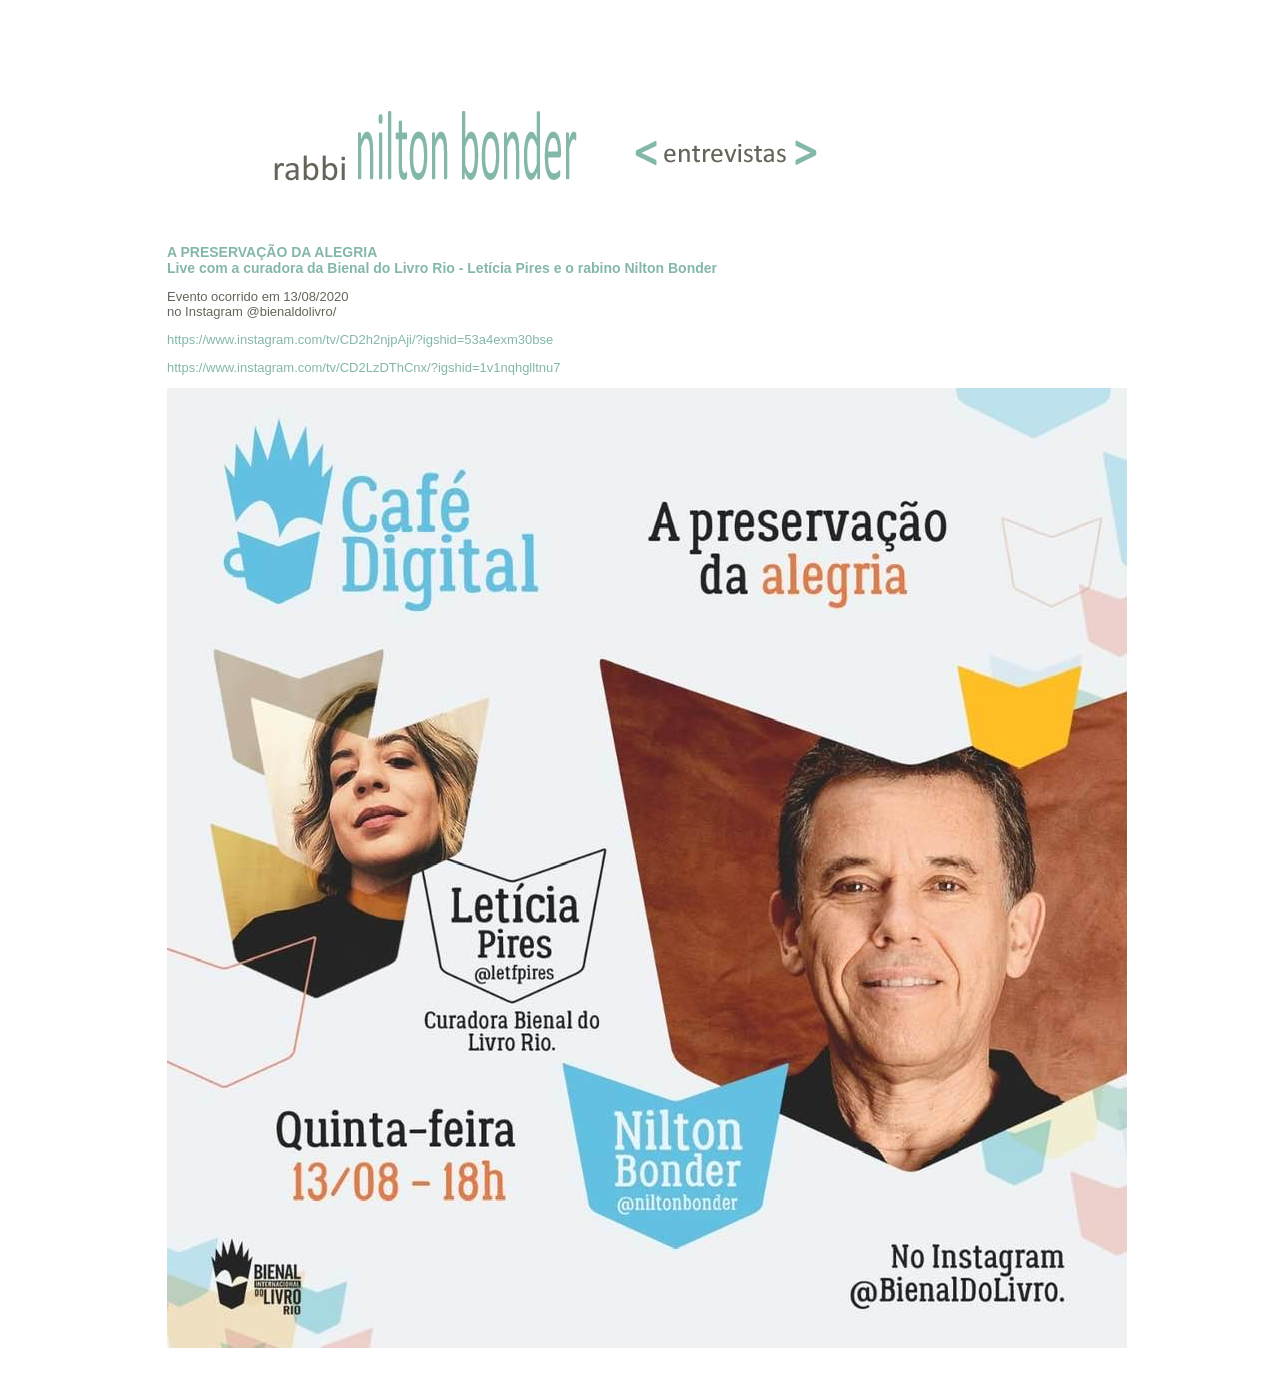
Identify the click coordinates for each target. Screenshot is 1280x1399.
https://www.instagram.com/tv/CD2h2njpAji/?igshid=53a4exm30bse (360, 339)
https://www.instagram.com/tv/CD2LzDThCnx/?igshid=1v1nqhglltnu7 (363, 367)
